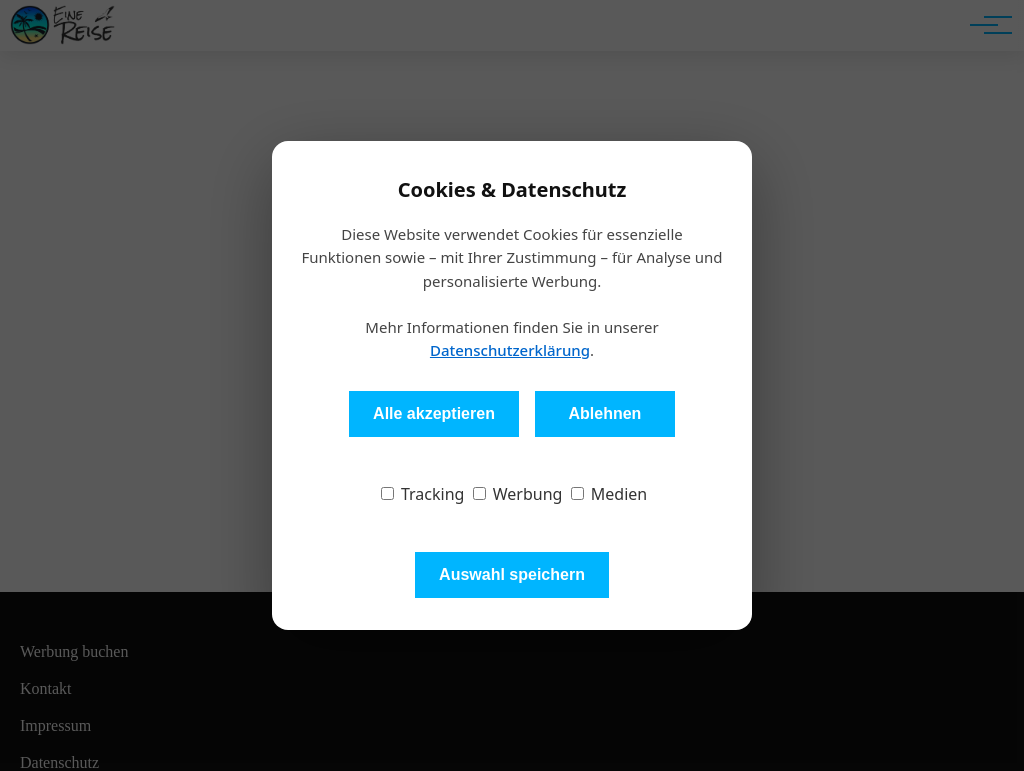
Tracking (423, 494)
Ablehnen (604, 413)
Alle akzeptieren (434, 413)
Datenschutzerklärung (510, 350)
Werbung (518, 494)
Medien (609, 494)
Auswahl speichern (512, 574)
